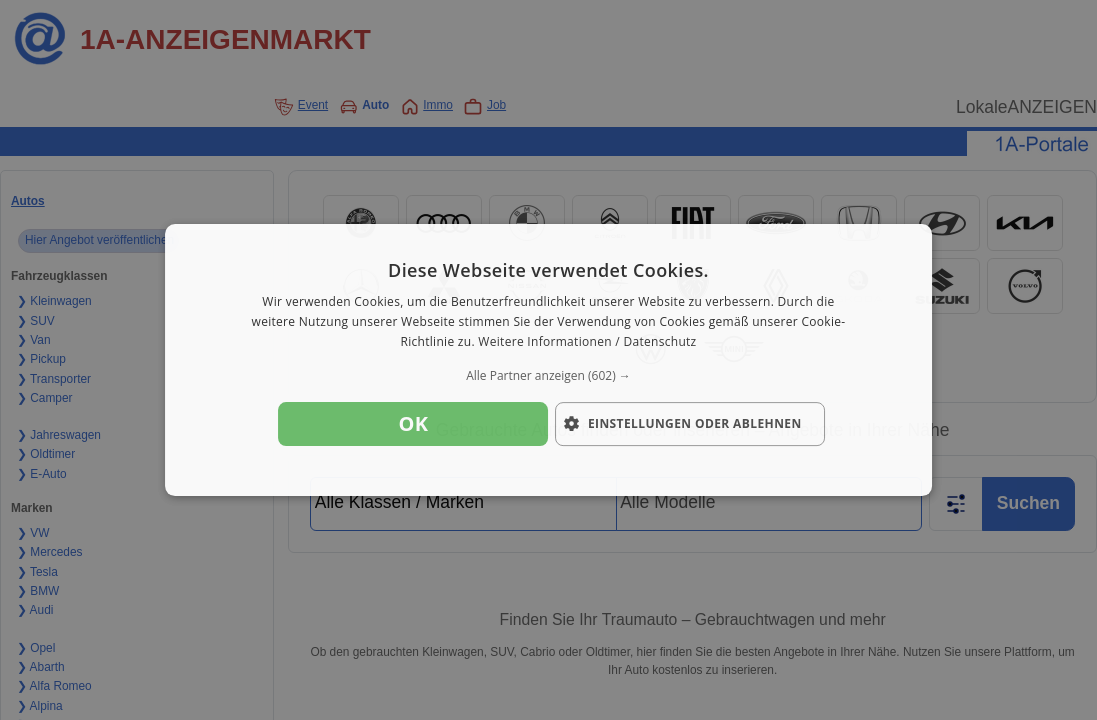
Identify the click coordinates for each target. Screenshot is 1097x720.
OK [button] (413, 423)
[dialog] (549, 360)
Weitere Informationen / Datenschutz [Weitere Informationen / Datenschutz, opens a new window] (587, 341)
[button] (549, 376)
